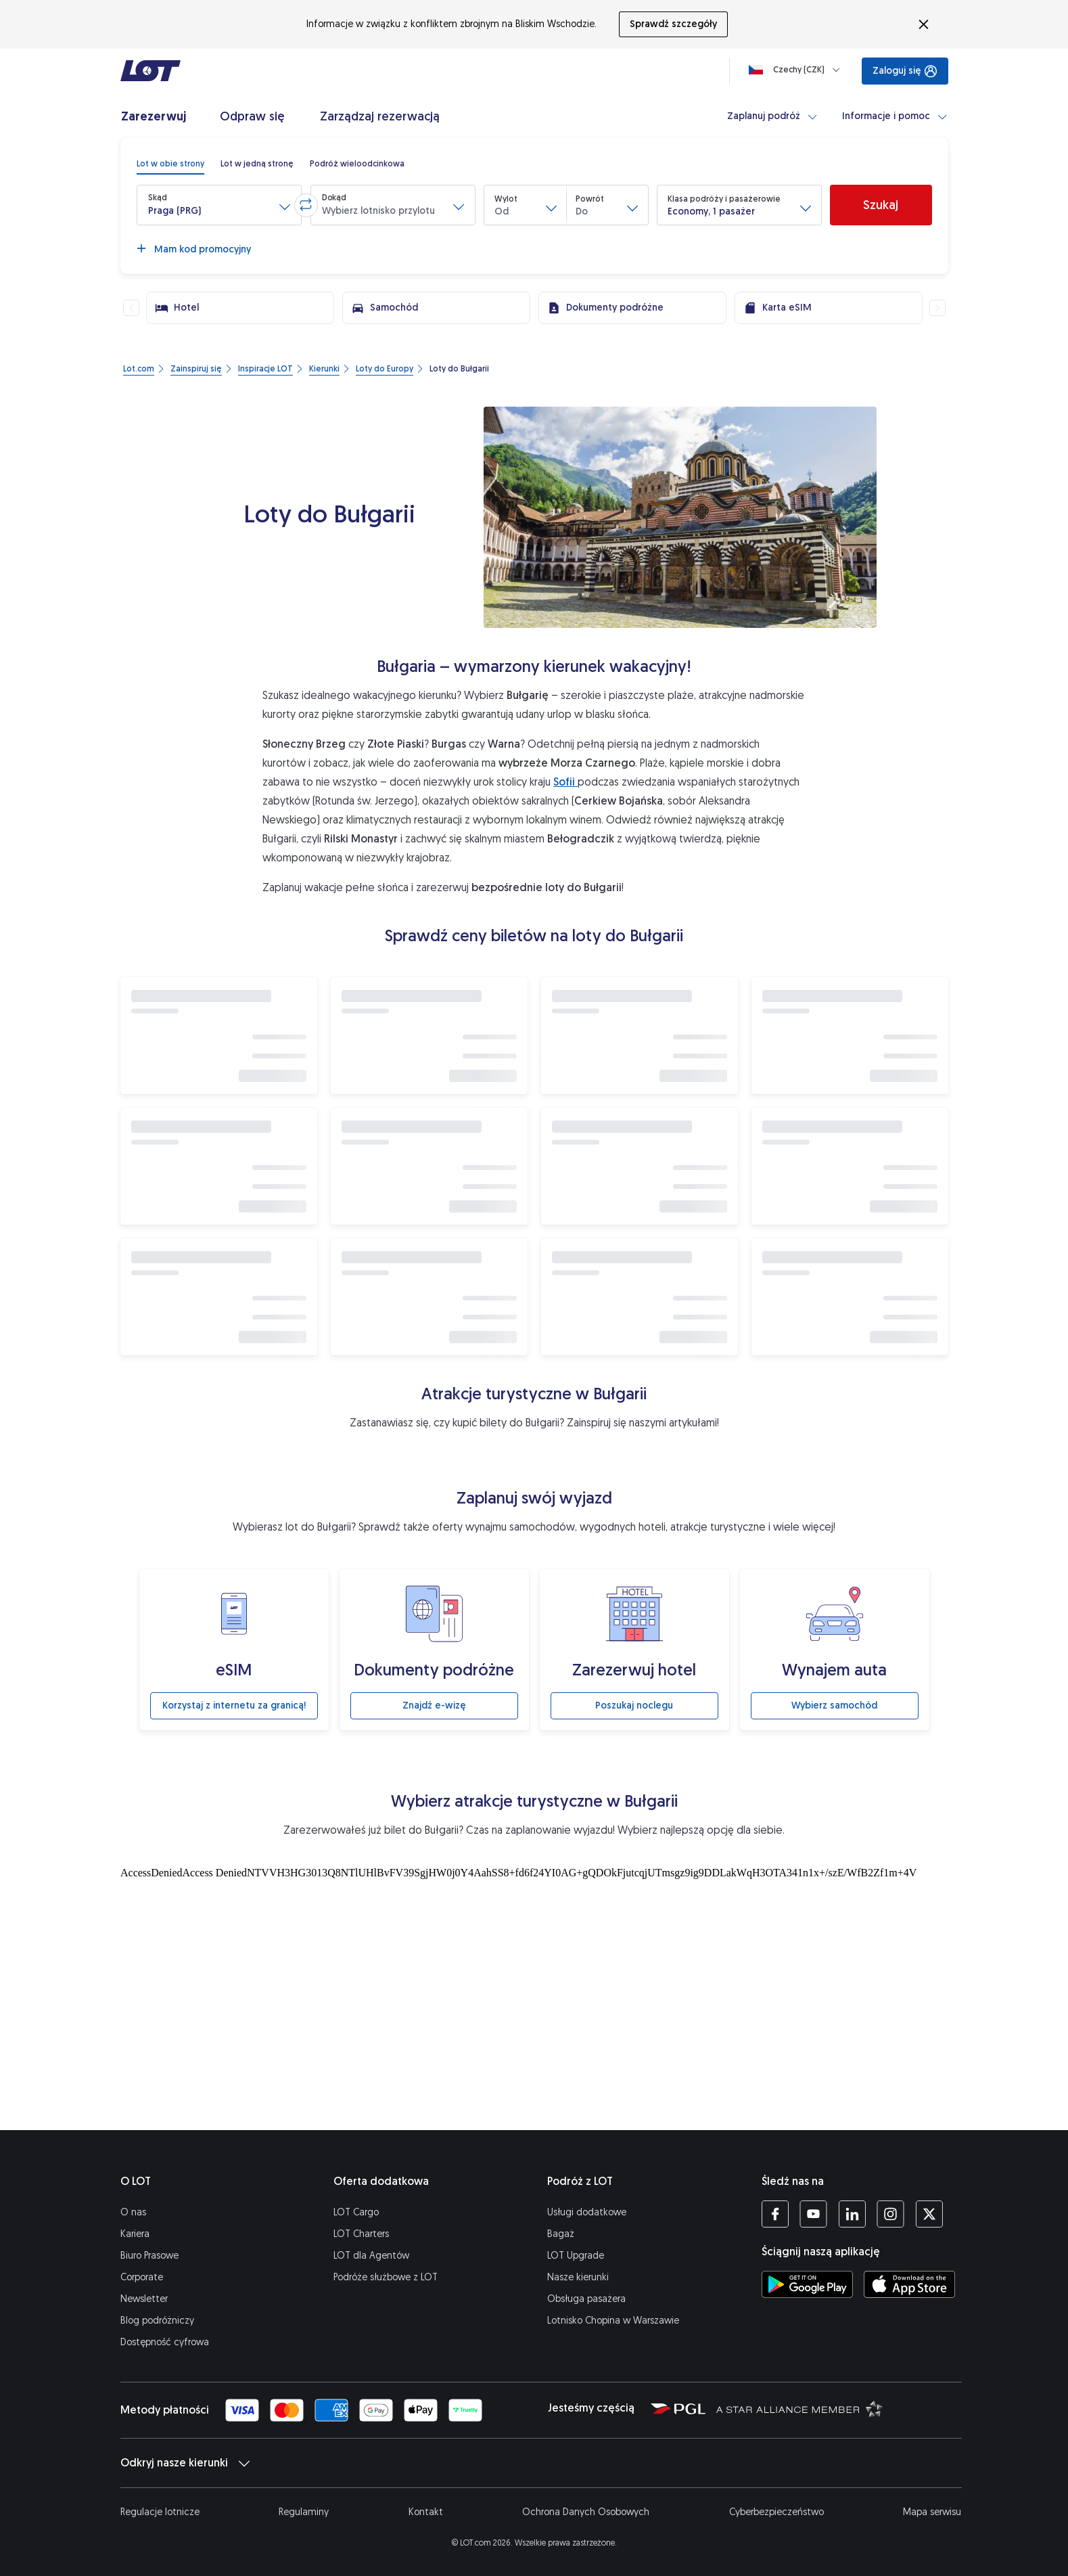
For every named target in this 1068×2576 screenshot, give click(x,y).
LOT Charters (361, 2234)
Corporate (141, 2277)
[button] (219, 205)
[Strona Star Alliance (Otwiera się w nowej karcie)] (799, 2408)
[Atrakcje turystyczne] (534, 1995)
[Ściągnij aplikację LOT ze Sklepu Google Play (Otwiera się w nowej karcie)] (807, 2284)
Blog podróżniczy (157, 2320)
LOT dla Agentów (371, 2255)
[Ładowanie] (797, 70)
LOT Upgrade (575, 2255)
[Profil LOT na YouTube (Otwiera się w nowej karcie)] (813, 2214)
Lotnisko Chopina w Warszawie (613, 2320)
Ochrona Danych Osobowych (585, 2512)
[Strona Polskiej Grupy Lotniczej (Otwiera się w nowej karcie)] (678, 2408)
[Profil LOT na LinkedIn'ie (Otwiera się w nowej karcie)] (852, 2214)
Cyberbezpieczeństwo (776, 2512)
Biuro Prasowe (149, 2255)
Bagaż (560, 2234)
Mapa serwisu (932, 2512)
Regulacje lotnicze (160, 2512)
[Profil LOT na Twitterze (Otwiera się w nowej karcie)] (929, 2214)
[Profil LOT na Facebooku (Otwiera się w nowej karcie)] (775, 2214)
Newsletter (144, 2299)
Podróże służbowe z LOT (385, 2277)
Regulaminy (304, 2512)
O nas (133, 2212)
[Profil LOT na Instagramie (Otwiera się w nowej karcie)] (890, 2214)
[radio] (170, 163)
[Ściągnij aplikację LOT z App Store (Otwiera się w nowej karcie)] (909, 2284)
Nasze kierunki (578, 2277)
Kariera (134, 2234)
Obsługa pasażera (586, 2299)
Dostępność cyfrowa (164, 2342)
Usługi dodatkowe (586, 2212)
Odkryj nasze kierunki (185, 2463)
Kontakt (426, 2512)
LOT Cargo (356, 2212)
